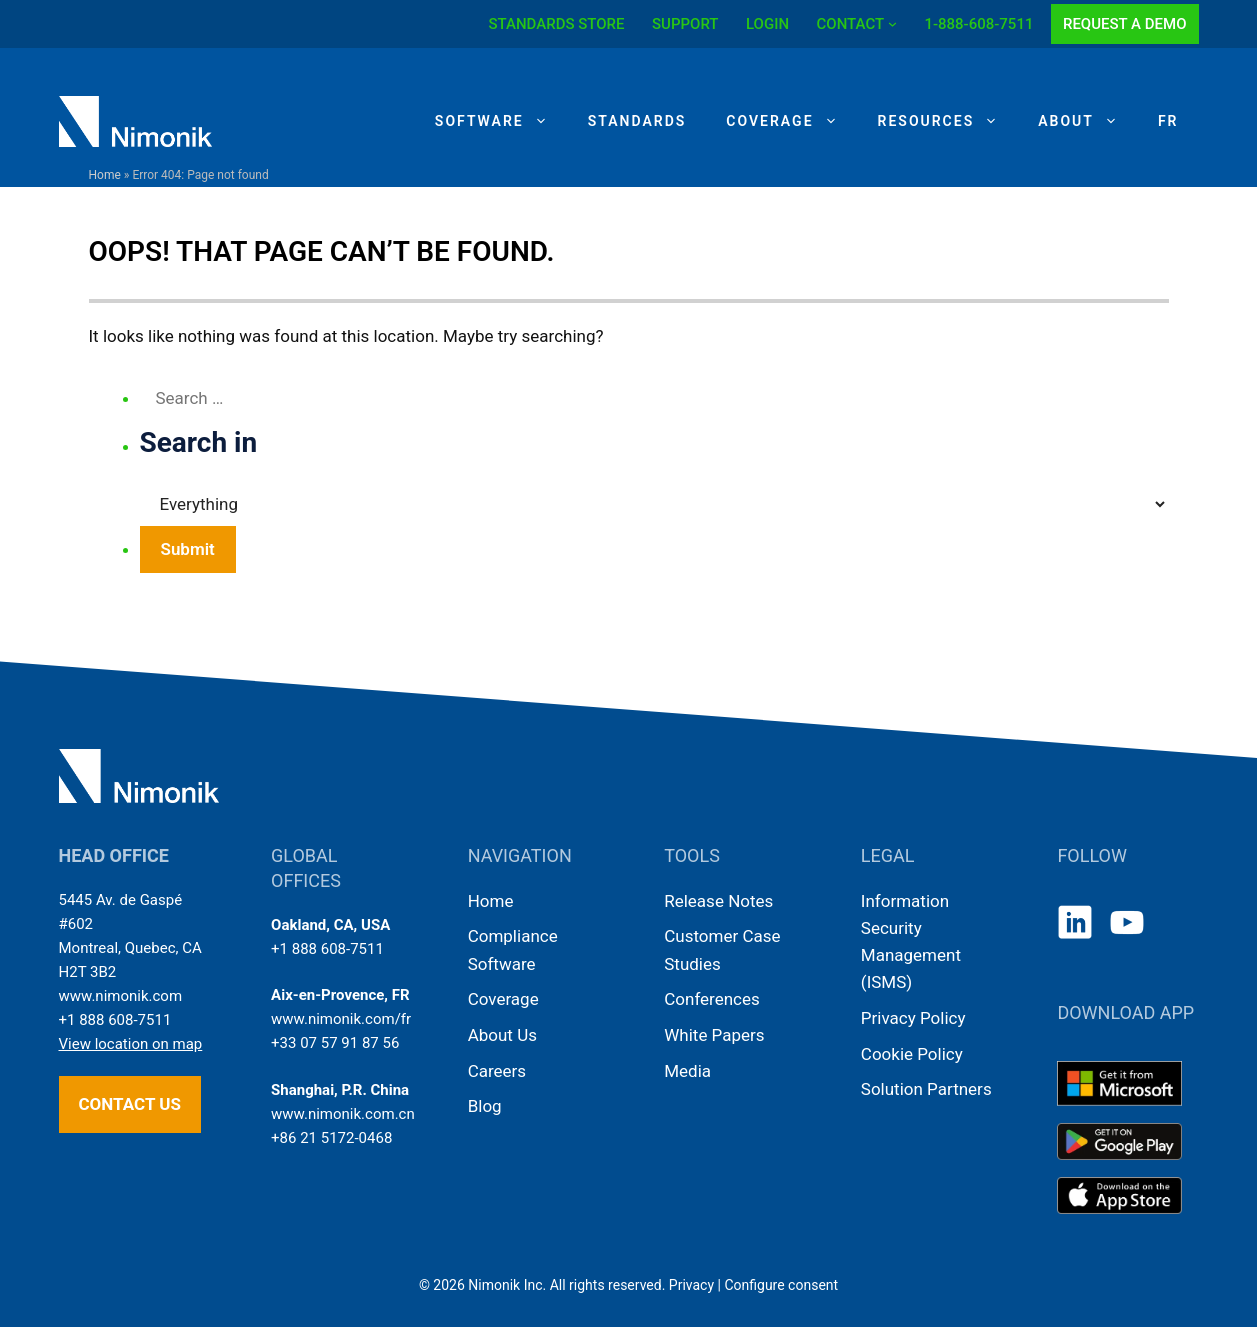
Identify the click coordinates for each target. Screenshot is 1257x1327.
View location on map (131, 1044)
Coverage (791, 121)
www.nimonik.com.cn (343, 1114)
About (1088, 121)
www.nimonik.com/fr (341, 1019)
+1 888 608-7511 (115, 1020)
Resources (948, 121)
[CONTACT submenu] (892, 23)
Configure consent (781, 1285)
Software (501, 121)
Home (105, 175)
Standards (637, 121)
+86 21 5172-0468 (331, 1138)
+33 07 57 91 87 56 (335, 1043)
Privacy (691, 1285)
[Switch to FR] (1168, 121)
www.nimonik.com (121, 996)
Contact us (130, 1104)
